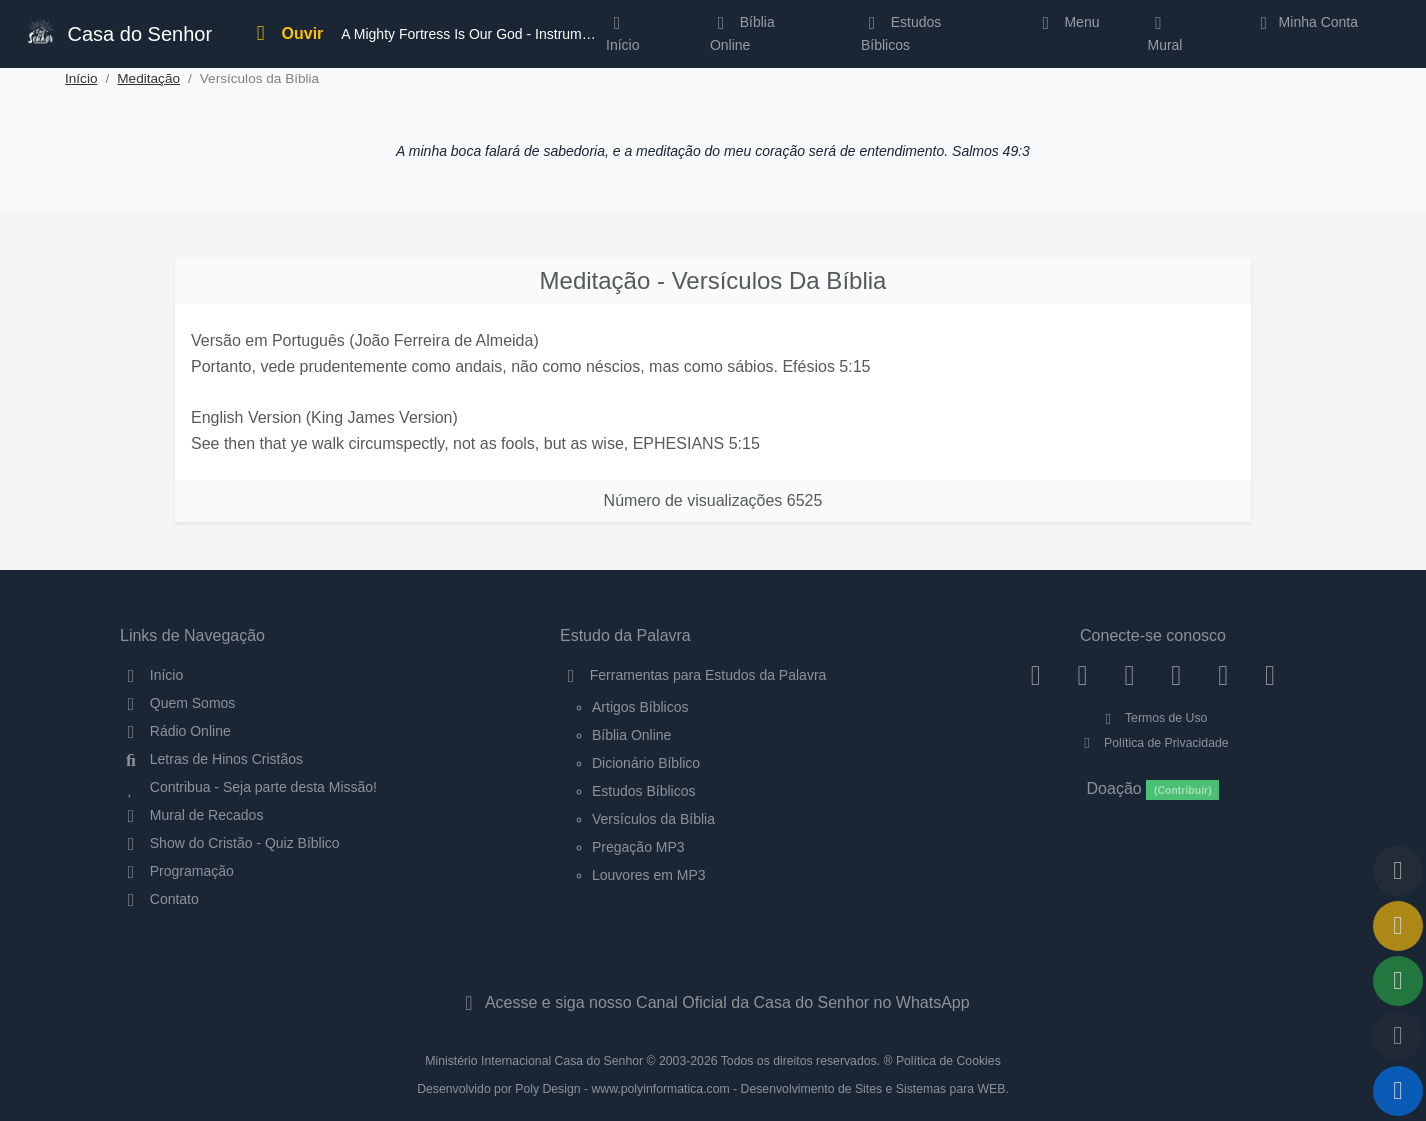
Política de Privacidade (1152, 743)
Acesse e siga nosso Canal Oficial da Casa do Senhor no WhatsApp (712, 1002)
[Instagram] (1082, 675)
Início (81, 78)
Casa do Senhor (118, 31)
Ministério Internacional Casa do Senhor (534, 1061)
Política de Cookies (948, 1061)
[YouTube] (1176, 675)
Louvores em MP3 (649, 875)
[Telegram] (1270, 675)
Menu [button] (1067, 22)
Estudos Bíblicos (901, 33)
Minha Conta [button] (1305, 22)
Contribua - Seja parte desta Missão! (248, 787)
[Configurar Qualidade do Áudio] (1398, 1036)
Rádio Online (175, 731)
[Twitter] (1129, 675)
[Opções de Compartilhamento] (1398, 981)
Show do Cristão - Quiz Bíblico (230, 843)
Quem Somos (177, 703)
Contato (159, 899)
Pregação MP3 (638, 847)
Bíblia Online (742, 33)
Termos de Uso (1153, 718)
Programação (177, 871)
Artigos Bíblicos (640, 707)
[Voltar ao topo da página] (1398, 871)
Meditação (148, 78)
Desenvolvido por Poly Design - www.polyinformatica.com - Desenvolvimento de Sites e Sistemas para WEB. (713, 1089)
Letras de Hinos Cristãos (211, 759)
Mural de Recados (191, 815)
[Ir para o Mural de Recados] (1398, 926)
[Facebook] (1035, 675)
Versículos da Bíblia (653, 819)
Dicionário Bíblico (646, 763)
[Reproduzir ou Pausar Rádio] (1398, 1091)
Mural (1164, 38)
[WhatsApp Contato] (1223, 675)
